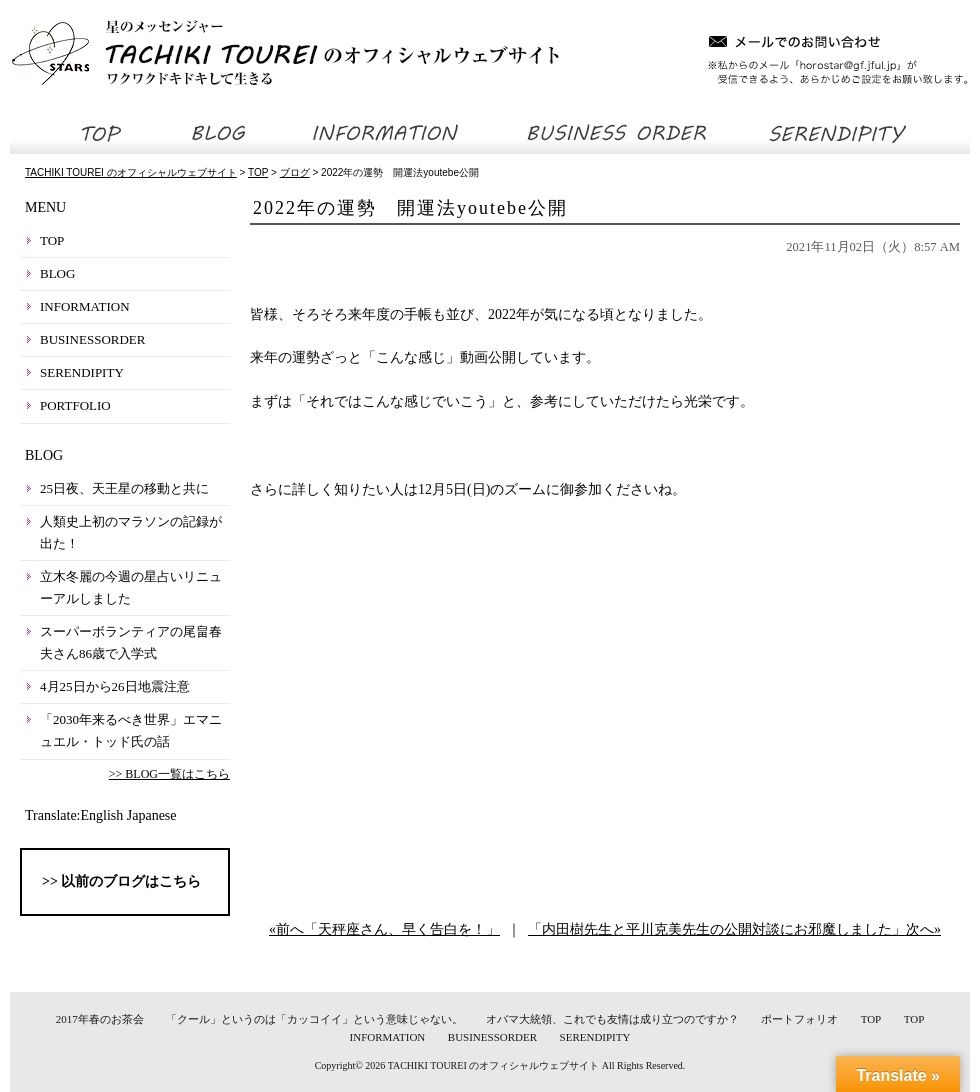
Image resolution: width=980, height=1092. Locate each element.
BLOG (57, 273)
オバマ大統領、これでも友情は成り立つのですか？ (612, 1019)
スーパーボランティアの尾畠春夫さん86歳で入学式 (131, 642)
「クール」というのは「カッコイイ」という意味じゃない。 (314, 1019)
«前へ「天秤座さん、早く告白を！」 (384, 929)
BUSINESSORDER (92, 339)
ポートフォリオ (799, 1019)
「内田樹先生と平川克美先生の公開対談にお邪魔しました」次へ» (734, 929)
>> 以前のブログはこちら (121, 881)
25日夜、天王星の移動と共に (124, 488)
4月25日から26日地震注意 (115, 686)
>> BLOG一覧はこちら (169, 774)
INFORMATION (85, 306)
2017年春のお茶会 (100, 1019)
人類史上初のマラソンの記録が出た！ (131, 532)
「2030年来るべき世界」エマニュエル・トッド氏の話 (131, 730)
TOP (52, 240)
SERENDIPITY (82, 372)
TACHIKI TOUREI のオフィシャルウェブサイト (494, 1065)
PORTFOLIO (75, 405)
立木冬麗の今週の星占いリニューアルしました (131, 587)
